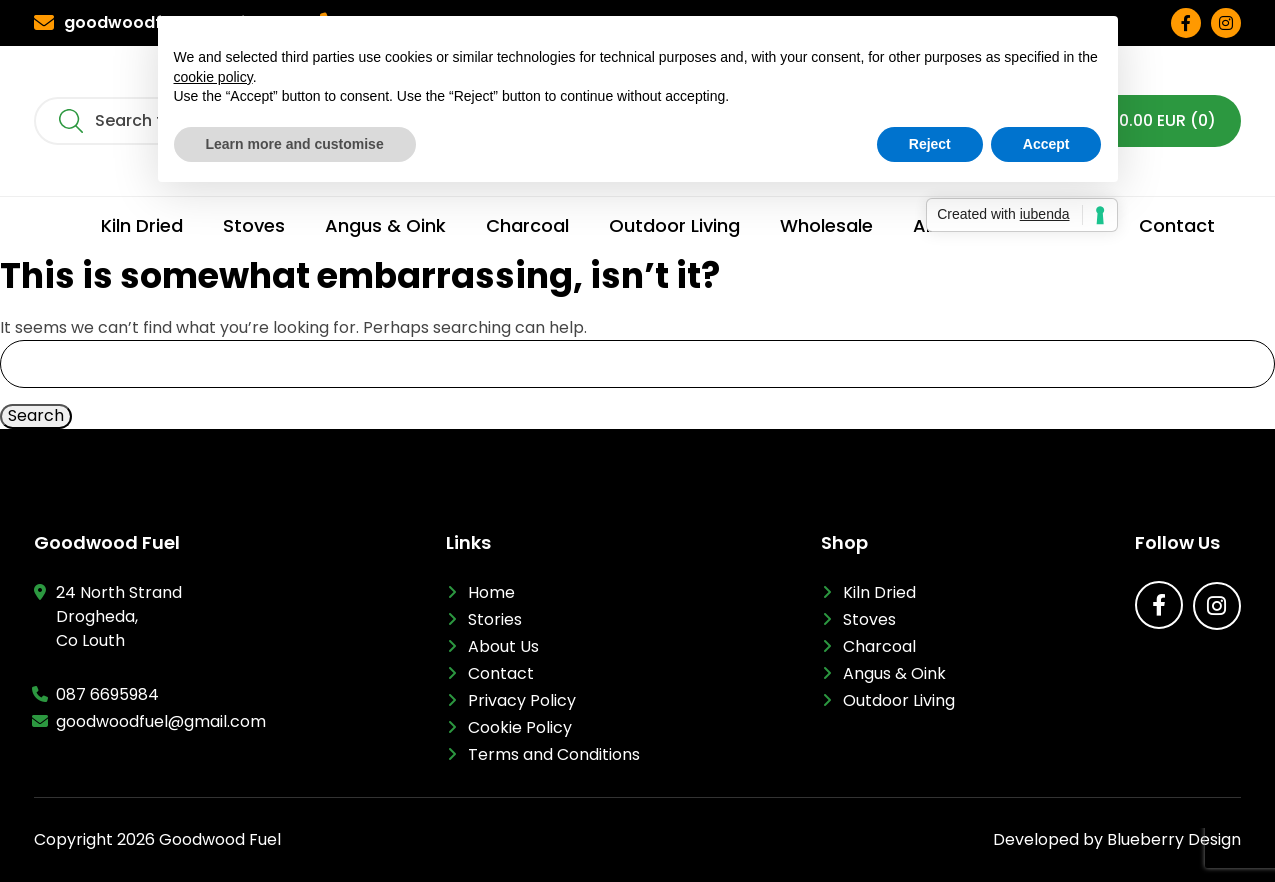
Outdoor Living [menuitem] (674, 226)
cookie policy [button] (213, 77)
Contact (501, 673)
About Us (503, 646)
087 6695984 (107, 694)
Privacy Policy (522, 700)
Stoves (869, 619)
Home (491, 592)
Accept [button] (1046, 144)
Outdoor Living (899, 700)
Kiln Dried (879, 592)
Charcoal (879, 646)
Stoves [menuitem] (254, 226)
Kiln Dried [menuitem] (142, 226)
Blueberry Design (1174, 839)
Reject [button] (930, 144)
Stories (495, 619)
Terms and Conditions (554, 754)
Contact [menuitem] (1177, 226)
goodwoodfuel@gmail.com (161, 721)
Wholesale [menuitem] (826, 226)
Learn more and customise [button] (295, 144)
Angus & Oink (894, 673)
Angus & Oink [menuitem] (385, 226)
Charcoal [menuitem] (527, 226)
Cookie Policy (520, 727)
